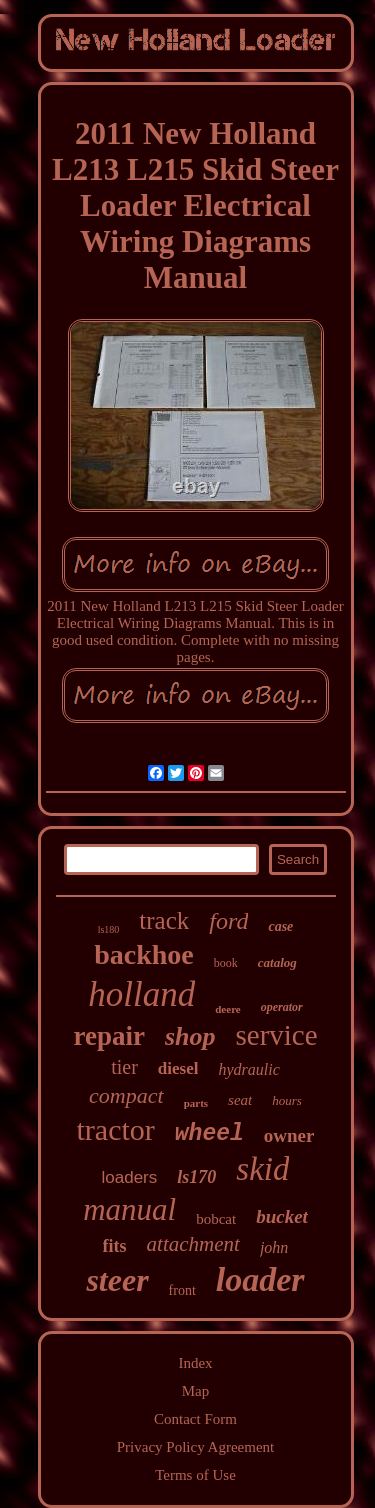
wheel (209, 1134)
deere (227, 1009)
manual (129, 1209)
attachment (193, 1244)
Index (195, 1363)
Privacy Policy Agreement (195, 1447)
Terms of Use (195, 1475)
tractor (116, 1129)
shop (190, 1036)
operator (282, 1007)
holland (141, 994)
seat (240, 1100)
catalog (277, 962)
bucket (282, 1216)
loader (260, 1279)
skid (262, 1169)
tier (124, 1067)
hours (287, 1100)
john (274, 1247)
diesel (178, 1068)
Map (196, 1391)
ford (228, 921)
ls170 (196, 1177)
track (164, 920)
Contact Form (195, 1419)
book (226, 963)
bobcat (216, 1219)
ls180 (109, 929)
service (276, 1035)
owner (289, 1135)
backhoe (144, 954)
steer (117, 1280)
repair (108, 1036)
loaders (130, 1177)
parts (196, 1103)
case (280, 926)
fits (115, 1246)
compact (126, 1095)
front (182, 1290)
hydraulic (248, 1069)
